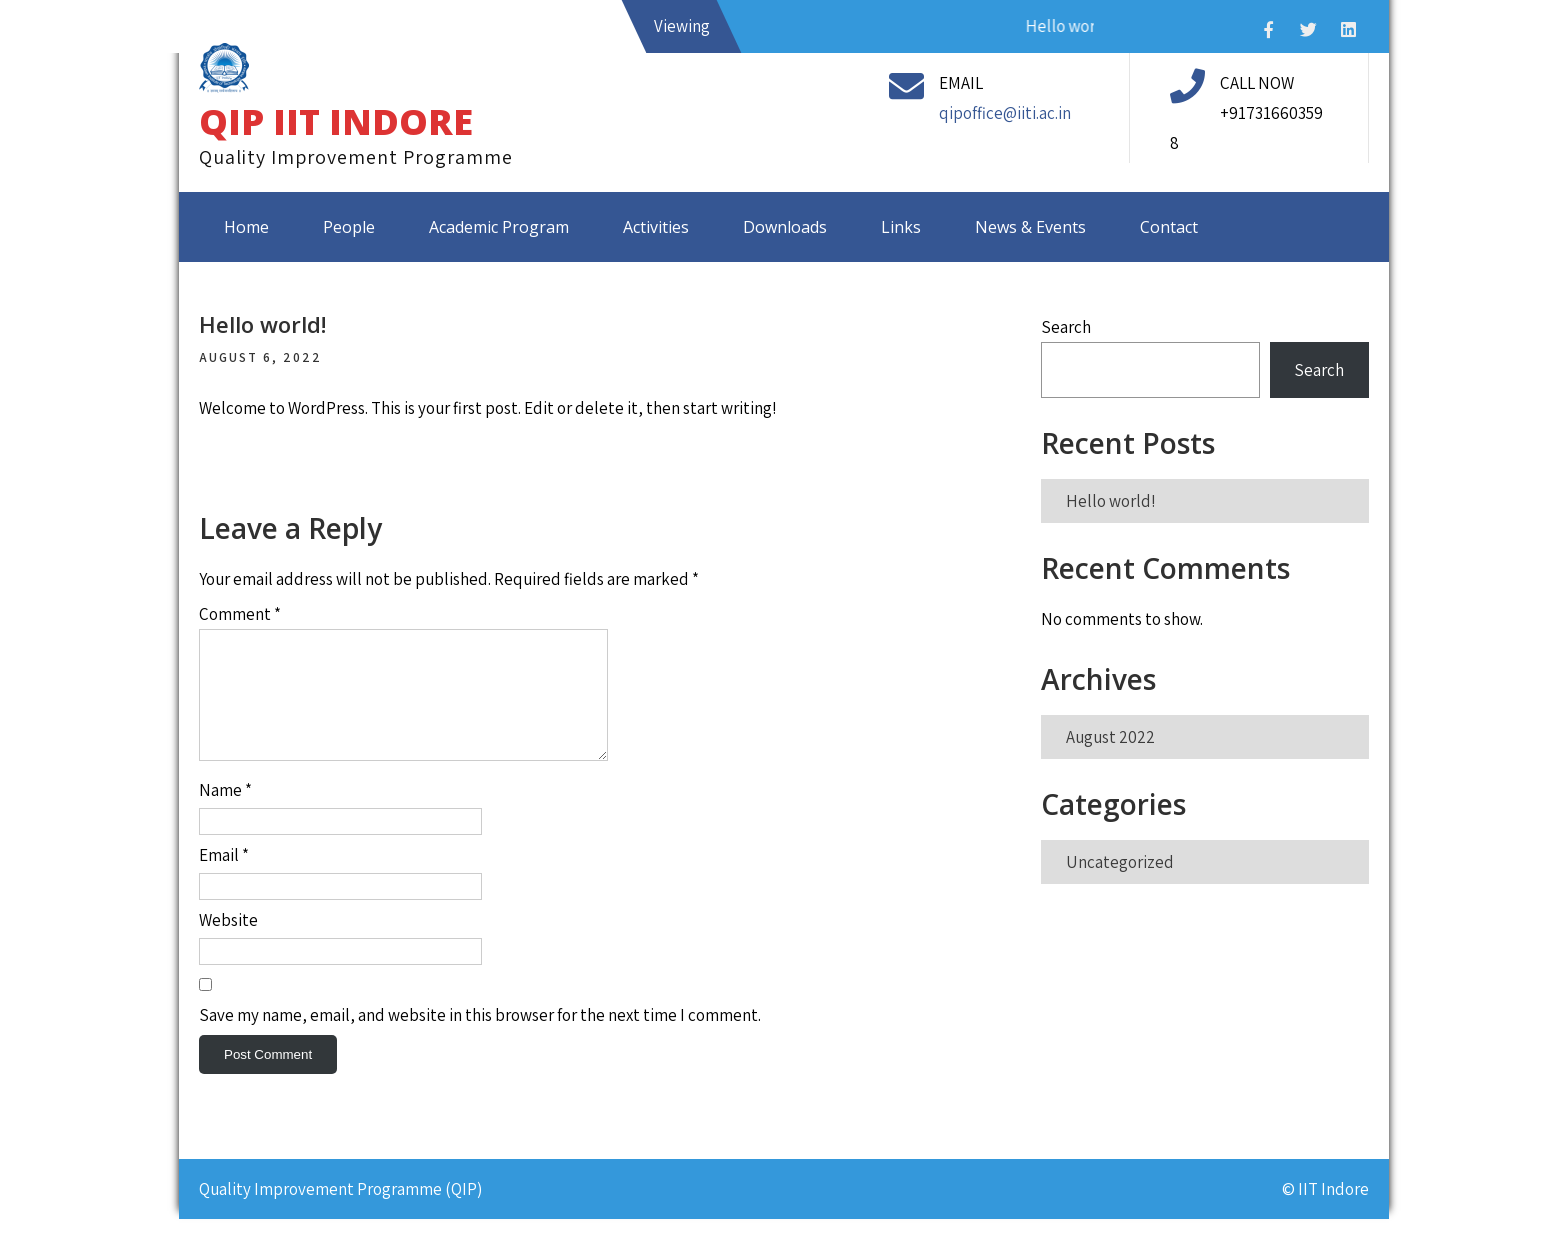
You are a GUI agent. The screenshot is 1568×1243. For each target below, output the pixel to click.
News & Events (1030, 227)
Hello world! (1111, 501)
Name (225, 814)
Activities (656, 227)
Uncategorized (1120, 862)
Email (224, 879)
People (349, 227)
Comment (240, 614)
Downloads (785, 227)
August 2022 (1110, 737)
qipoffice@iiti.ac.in (1005, 113)
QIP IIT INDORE (336, 121)
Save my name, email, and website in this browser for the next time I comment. (480, 1039)
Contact (1169, 227)
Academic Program (499, 227)
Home (246, 227)
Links (901, 227)
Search (1066, 327)
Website (228, 944)
